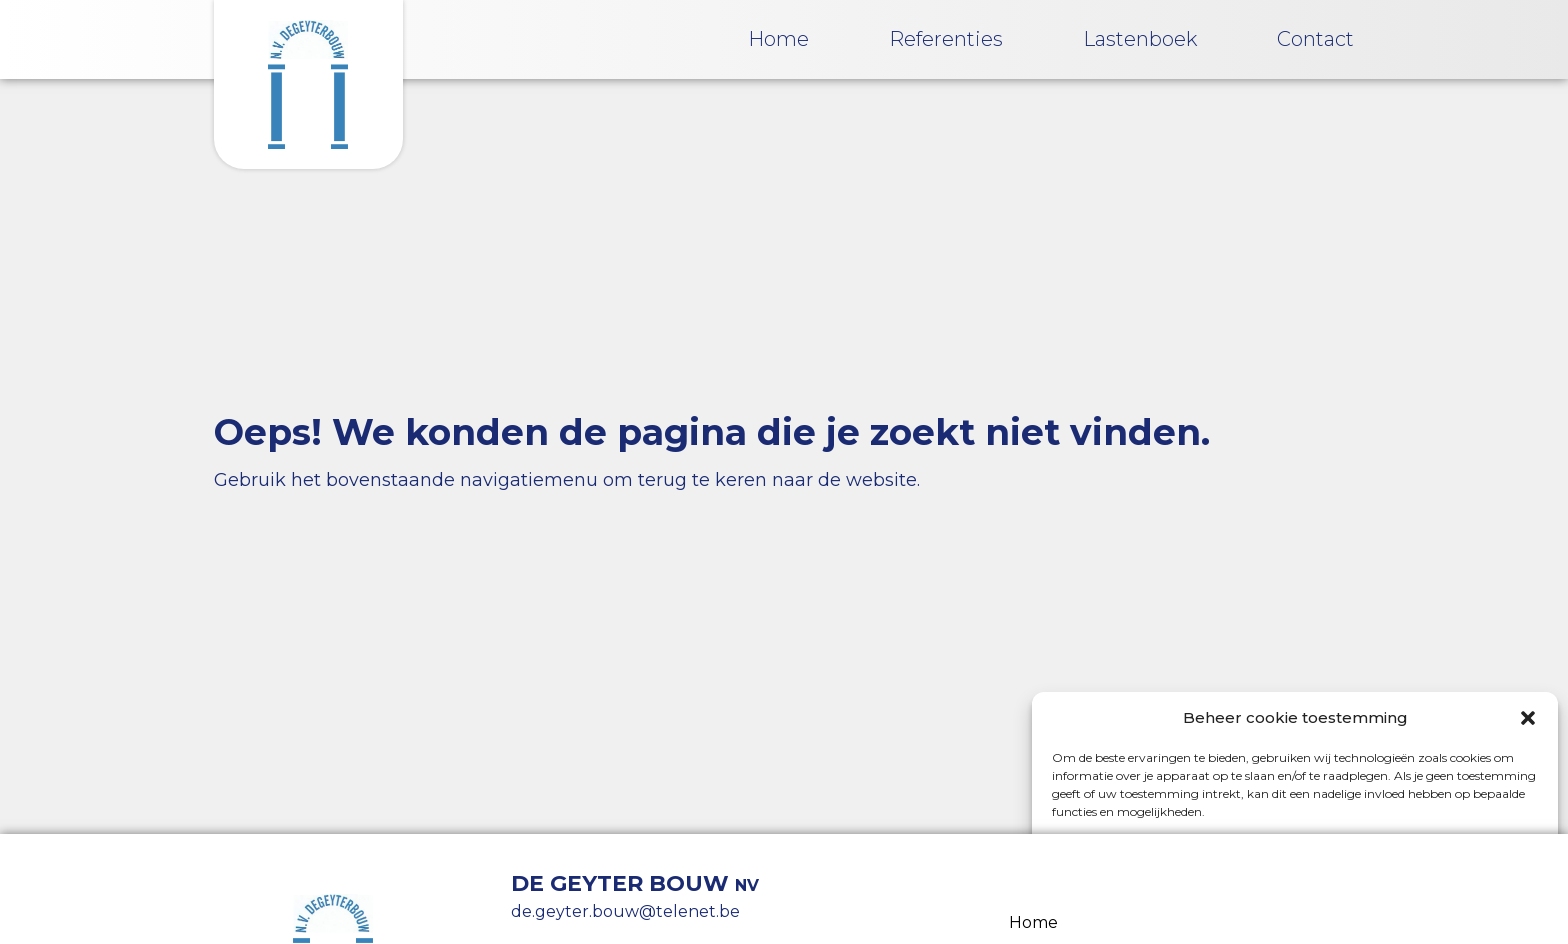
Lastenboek (1140, 39)
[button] (1528, 718)
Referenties (946, 39)
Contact (1315, 39)
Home (778, 39)
